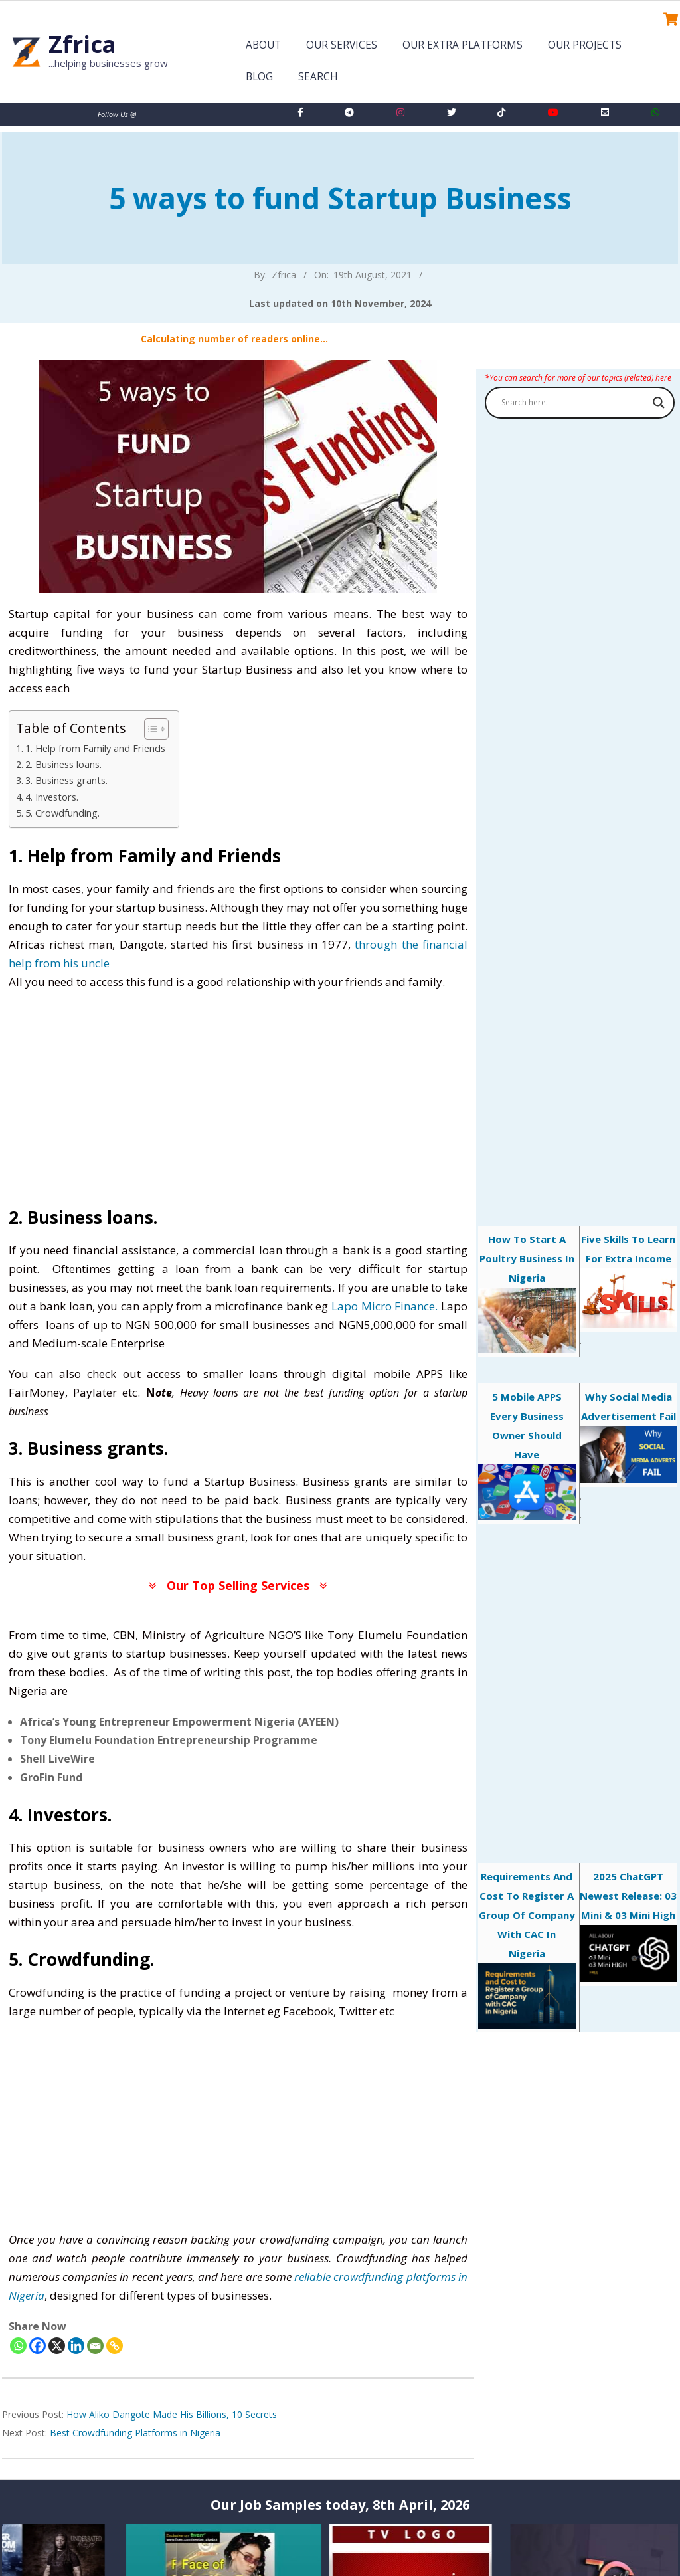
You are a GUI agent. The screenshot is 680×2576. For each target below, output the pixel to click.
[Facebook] (37, 2345)
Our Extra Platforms (462, 45)
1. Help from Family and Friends (95, 748)
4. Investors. (51, 797)
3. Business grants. (66, 780)
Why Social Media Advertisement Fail (628, 1436)
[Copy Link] (114, 2345)
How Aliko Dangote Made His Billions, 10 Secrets (171, 2414)
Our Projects (585, 45)
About (263, 45)
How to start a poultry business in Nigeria (527, 1293)
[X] (56, 2345)
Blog (259, 77)
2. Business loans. (63, 764)
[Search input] (573, 402)
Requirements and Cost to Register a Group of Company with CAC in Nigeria (527, 1949)
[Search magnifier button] (658, 402)
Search (318, 77)
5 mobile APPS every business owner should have (527, 1455)
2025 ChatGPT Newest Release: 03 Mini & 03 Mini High (628, 1926)
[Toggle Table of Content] (149, 729)
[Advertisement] (238, 1096)
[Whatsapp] (18, 2345)
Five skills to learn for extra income (628, 1280)
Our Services (341, 45)
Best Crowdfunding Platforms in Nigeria (135, 2433)
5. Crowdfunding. (62, 813)
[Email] (95, 2345)
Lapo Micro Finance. (384, 1306)
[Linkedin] (76, 2345)
